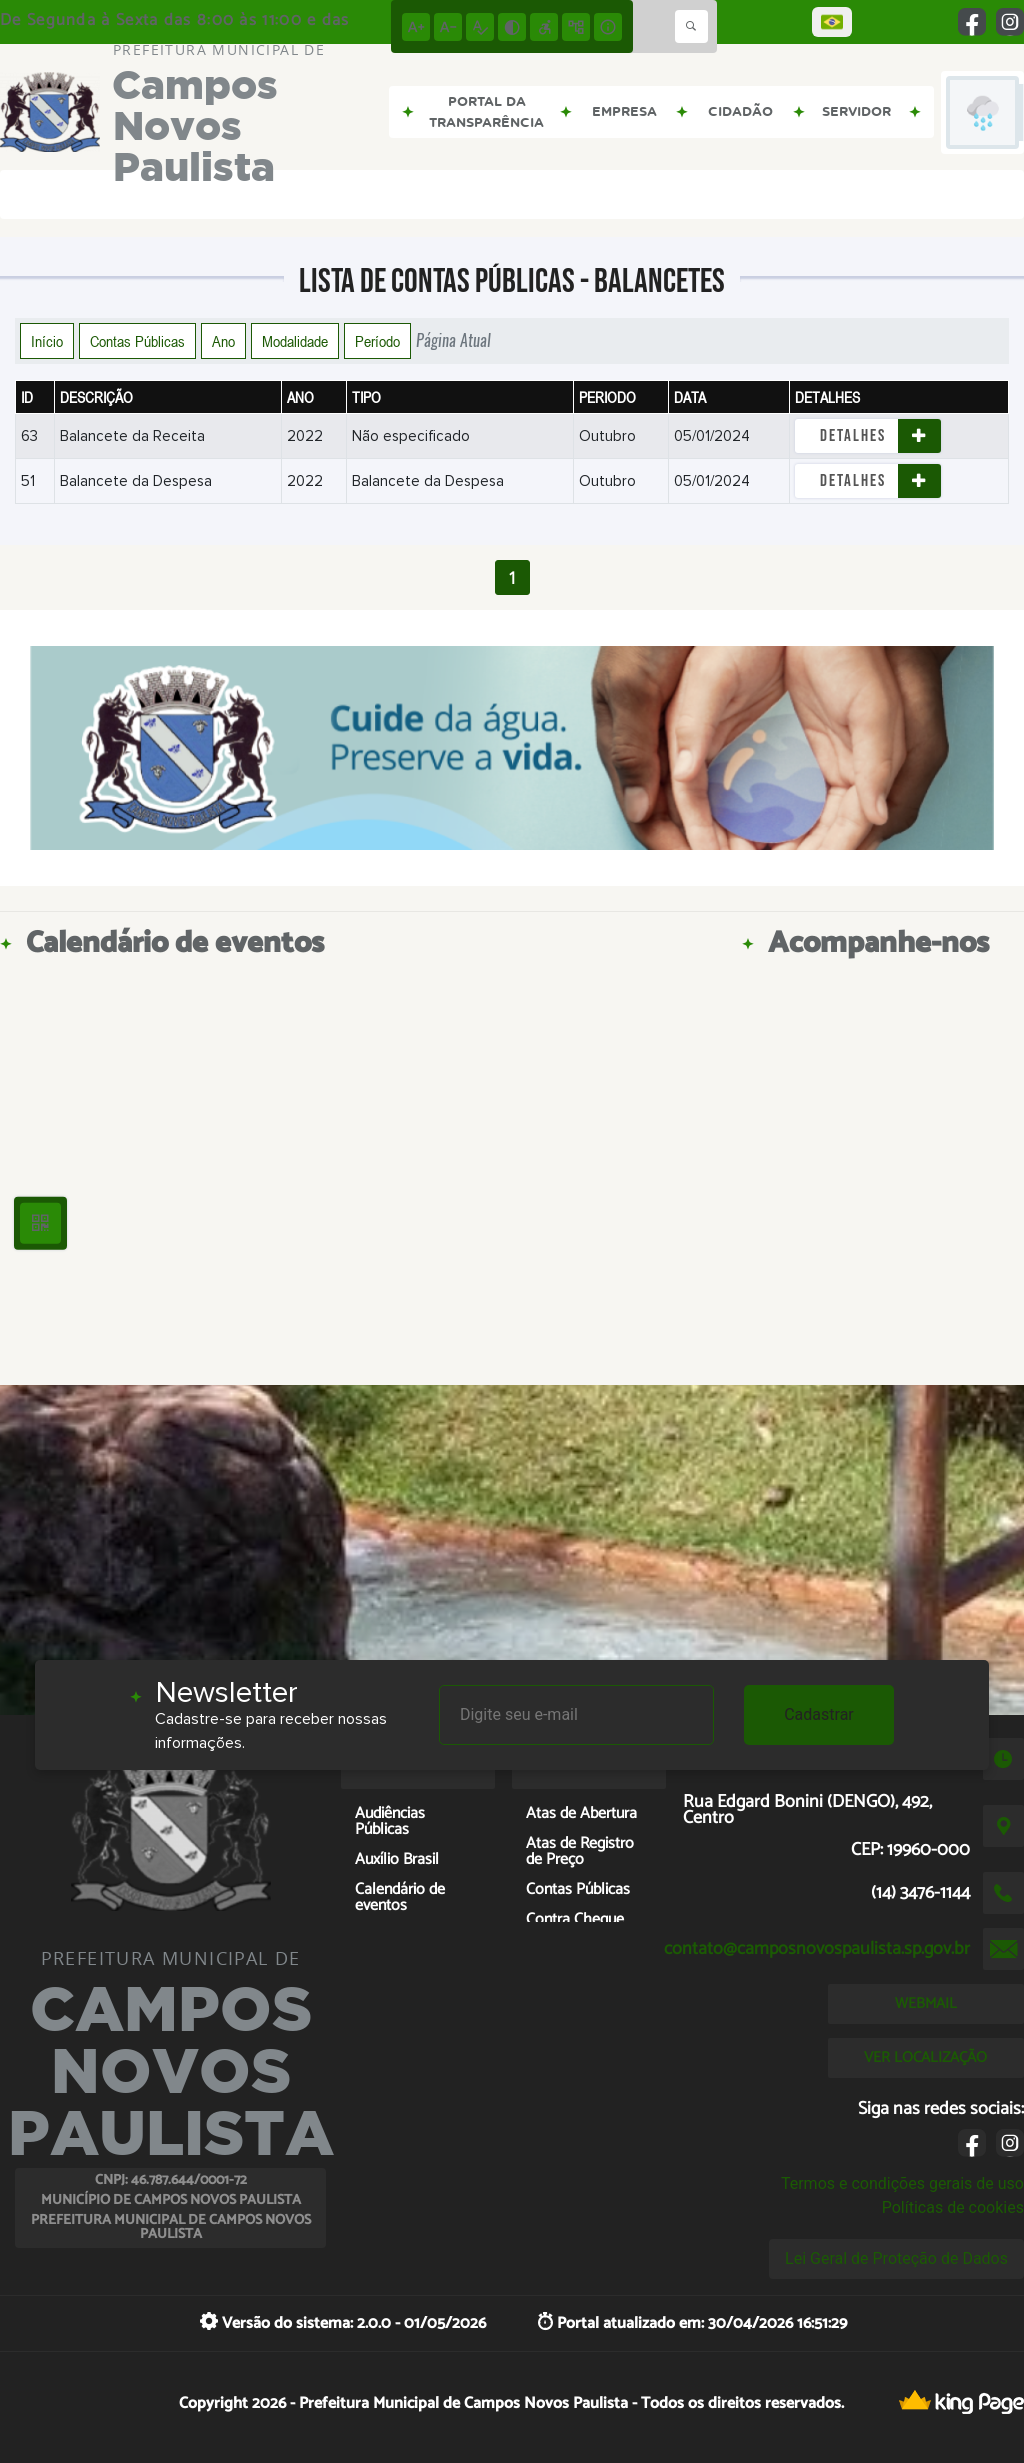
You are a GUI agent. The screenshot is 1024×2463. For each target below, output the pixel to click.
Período (377, 341)
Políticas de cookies (953, 2207)
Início (47, 341)
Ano (223, 341)
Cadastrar (819, 1714)
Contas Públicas (137, 341)
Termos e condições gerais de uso (902, 2183)
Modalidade (295, 341)
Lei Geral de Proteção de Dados (896, 2258)
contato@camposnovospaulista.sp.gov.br (817, 1949)
